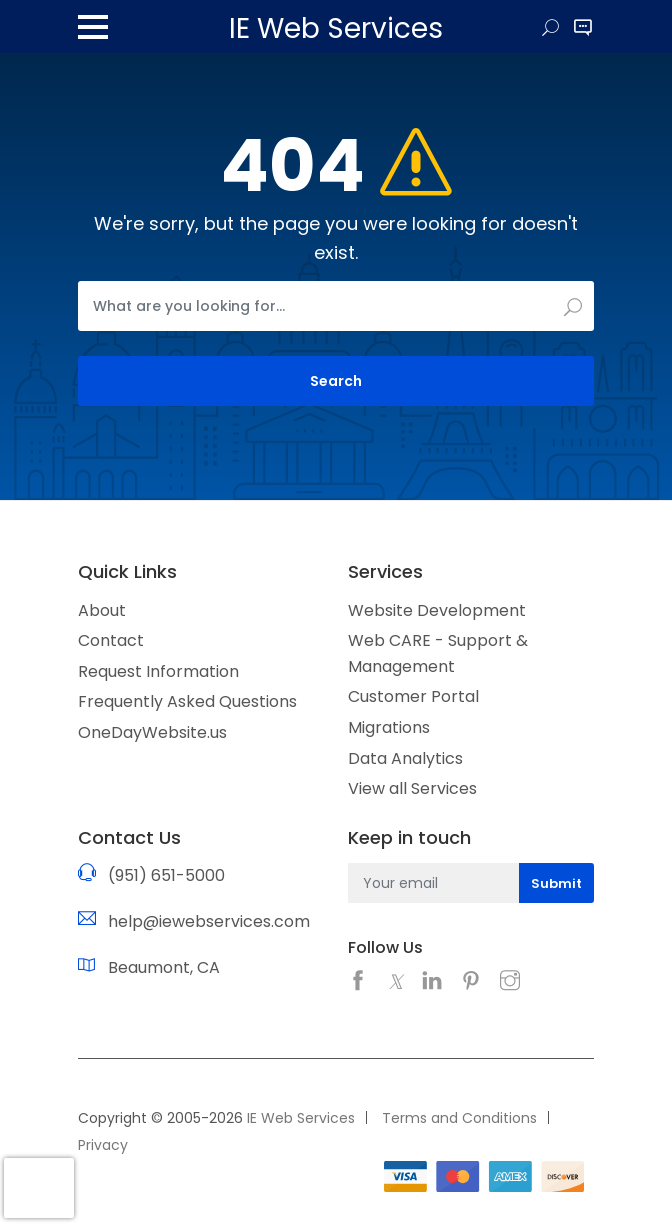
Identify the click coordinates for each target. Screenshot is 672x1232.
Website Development (437, 610)
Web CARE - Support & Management (438, 653)
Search (551, 28)
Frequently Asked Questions (187, 701)
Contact (111, 640)
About (102, 610)
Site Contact (583, 28)
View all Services (412, 788)
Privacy (103, 1145)
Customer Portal (413, 696)
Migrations (389, 727)
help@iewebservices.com (209, 921)
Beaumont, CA (164, 967)
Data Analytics (405, 758)
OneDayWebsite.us (152, 732)
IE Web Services (301, 1118)
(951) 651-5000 (166, 875)
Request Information (158, 671)
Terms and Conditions (459, 1118)
